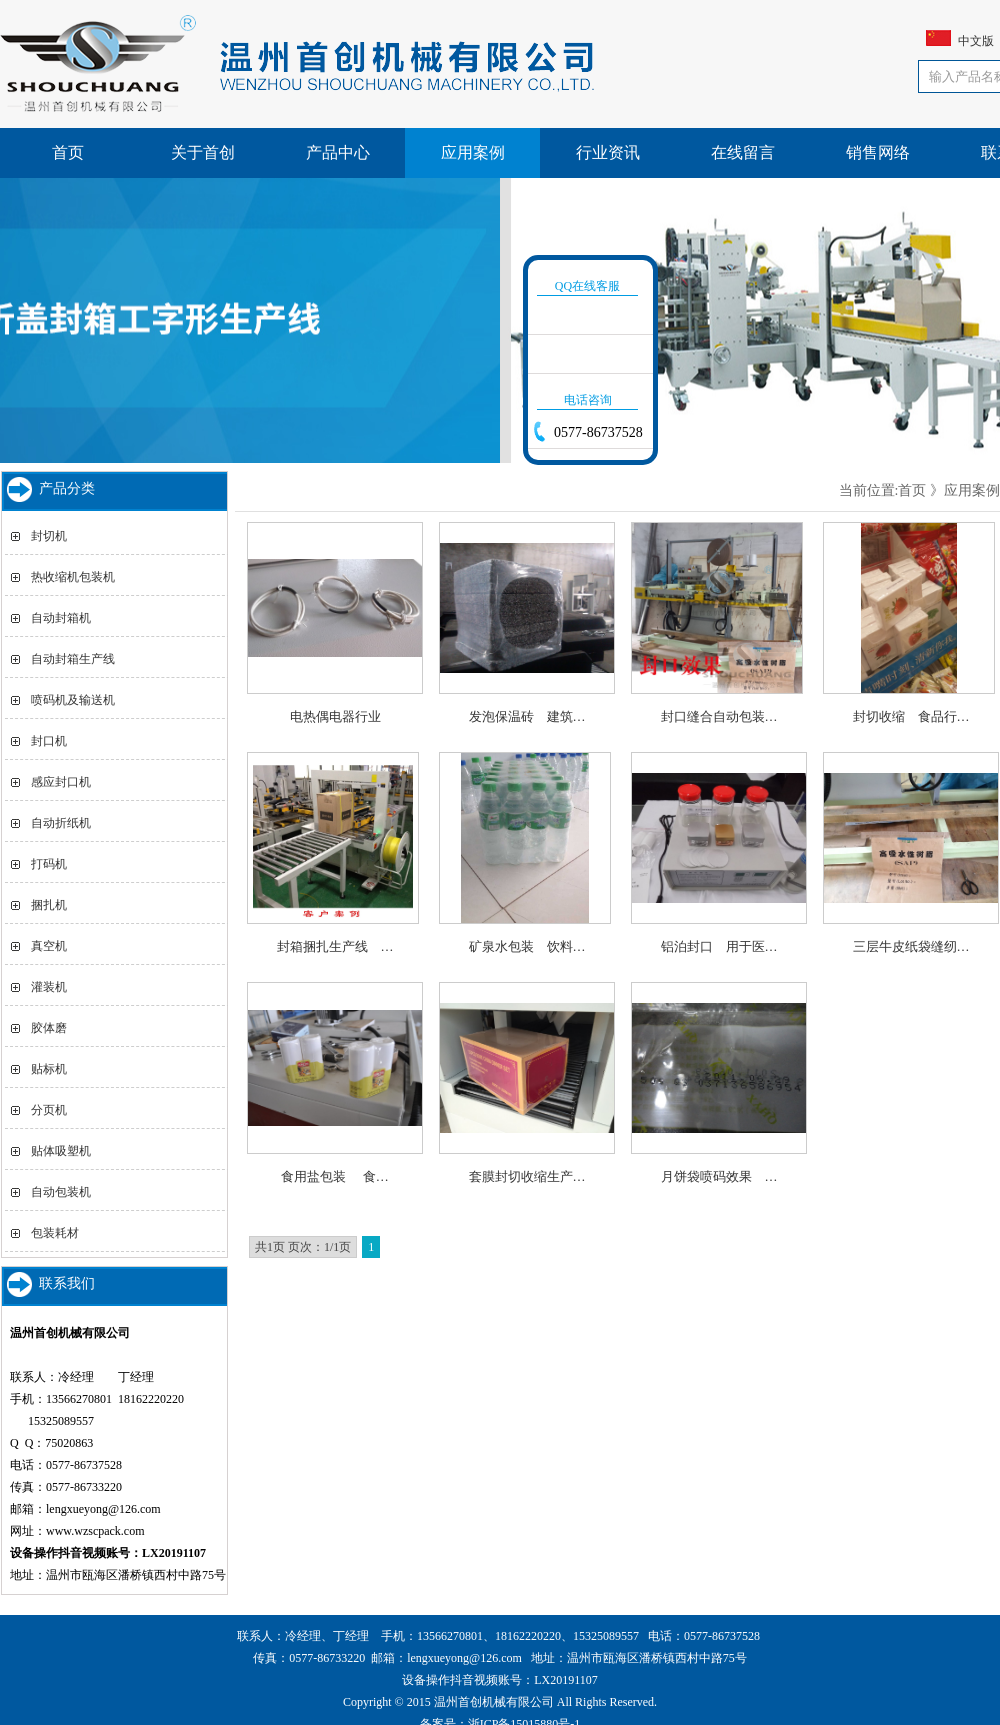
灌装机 (49, 987)
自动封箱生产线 (73, 659)
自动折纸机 (61, 823)
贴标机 (49, 1069)
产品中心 (338, 152)
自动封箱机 (61, 618)
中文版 (976, 41)
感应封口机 (61, 782)
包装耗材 (55, 1233)
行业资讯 (608, 152)
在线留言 (743, 152)
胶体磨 (49, 1028)
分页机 (49, 1110)
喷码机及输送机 (73, 700)
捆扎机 (49, 905)
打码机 (49, 864)
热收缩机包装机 (73, 577)
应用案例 (473, 152)
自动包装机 (61, 1192)
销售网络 (878, 152)
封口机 (49, 741)
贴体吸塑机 (61, 1151)
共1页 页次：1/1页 (303, 1247)
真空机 (49, 946)
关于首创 (203, 152)
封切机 (49, 536)
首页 (68, 152)
